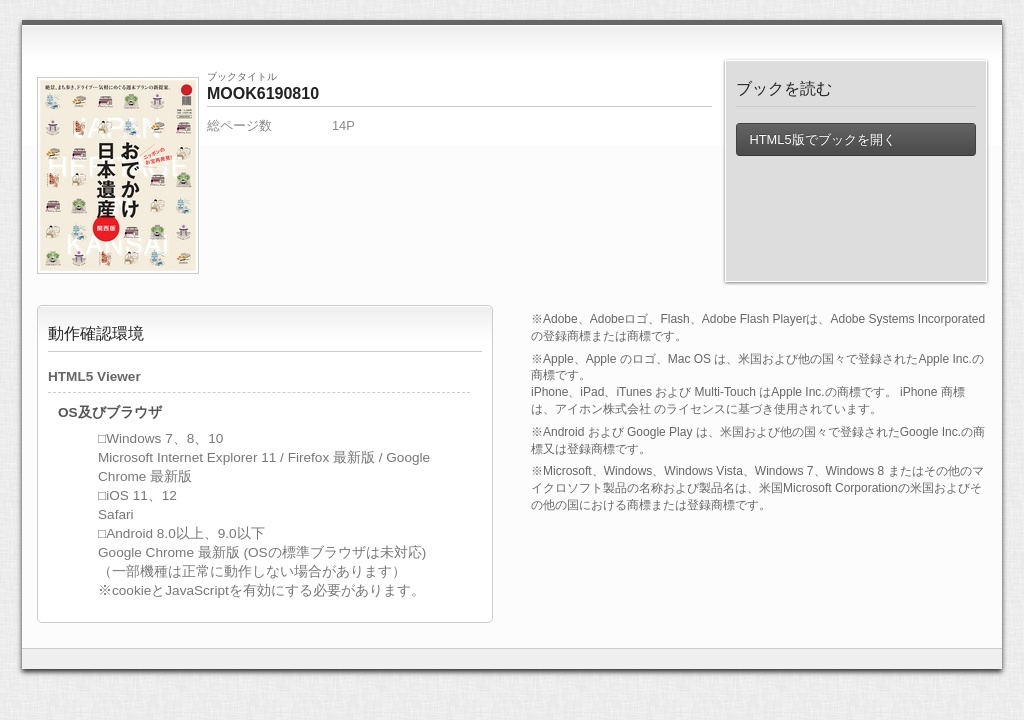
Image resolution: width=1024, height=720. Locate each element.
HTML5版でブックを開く (822, 139)
